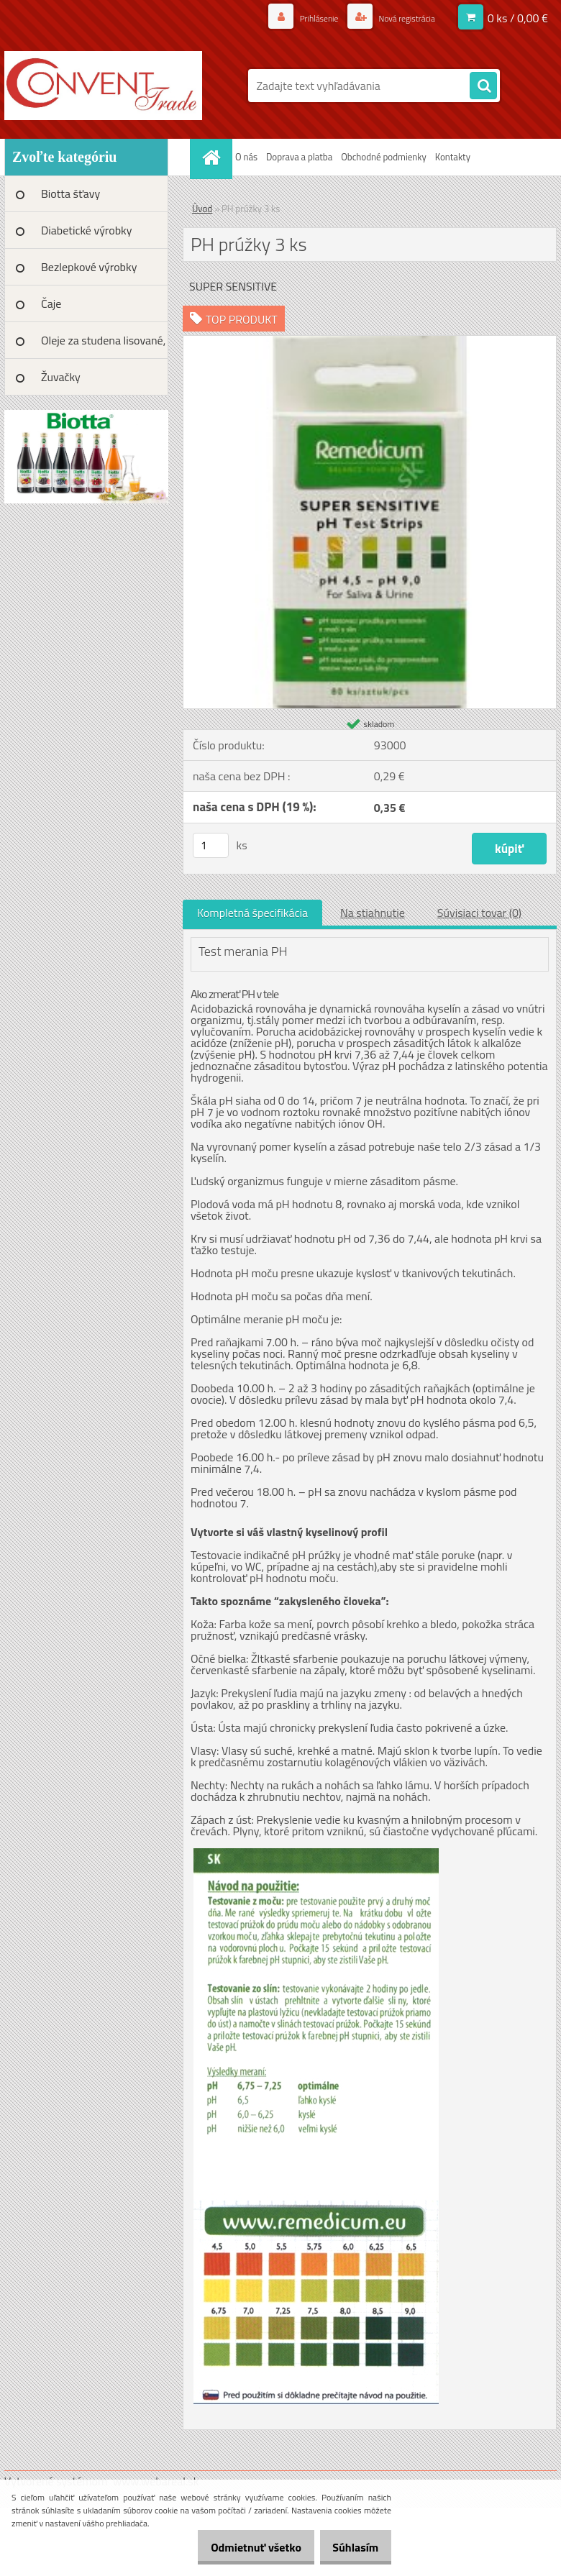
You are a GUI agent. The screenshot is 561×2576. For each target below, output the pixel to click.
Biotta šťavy (70, 193)
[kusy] (211, 845)
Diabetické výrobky (86, 230)
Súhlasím (350, 2547)
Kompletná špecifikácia (252, 912)
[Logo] (103, 86)
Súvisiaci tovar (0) (479, 912)
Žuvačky (61, 376)
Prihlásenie (303, 17)
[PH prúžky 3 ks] (369, 341)
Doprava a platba (299, 157)
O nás (246, 157)
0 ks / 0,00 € (518, 18)
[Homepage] (213, 157)
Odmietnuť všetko (240, 2547)
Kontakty (452, 157)
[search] (483, 86)
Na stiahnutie (372, 912)
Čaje (51, 303)
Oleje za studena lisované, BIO (103, 345)
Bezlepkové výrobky (89, 266)
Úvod (202, 208)
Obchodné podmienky (384, 157)
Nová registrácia (400, 17)
